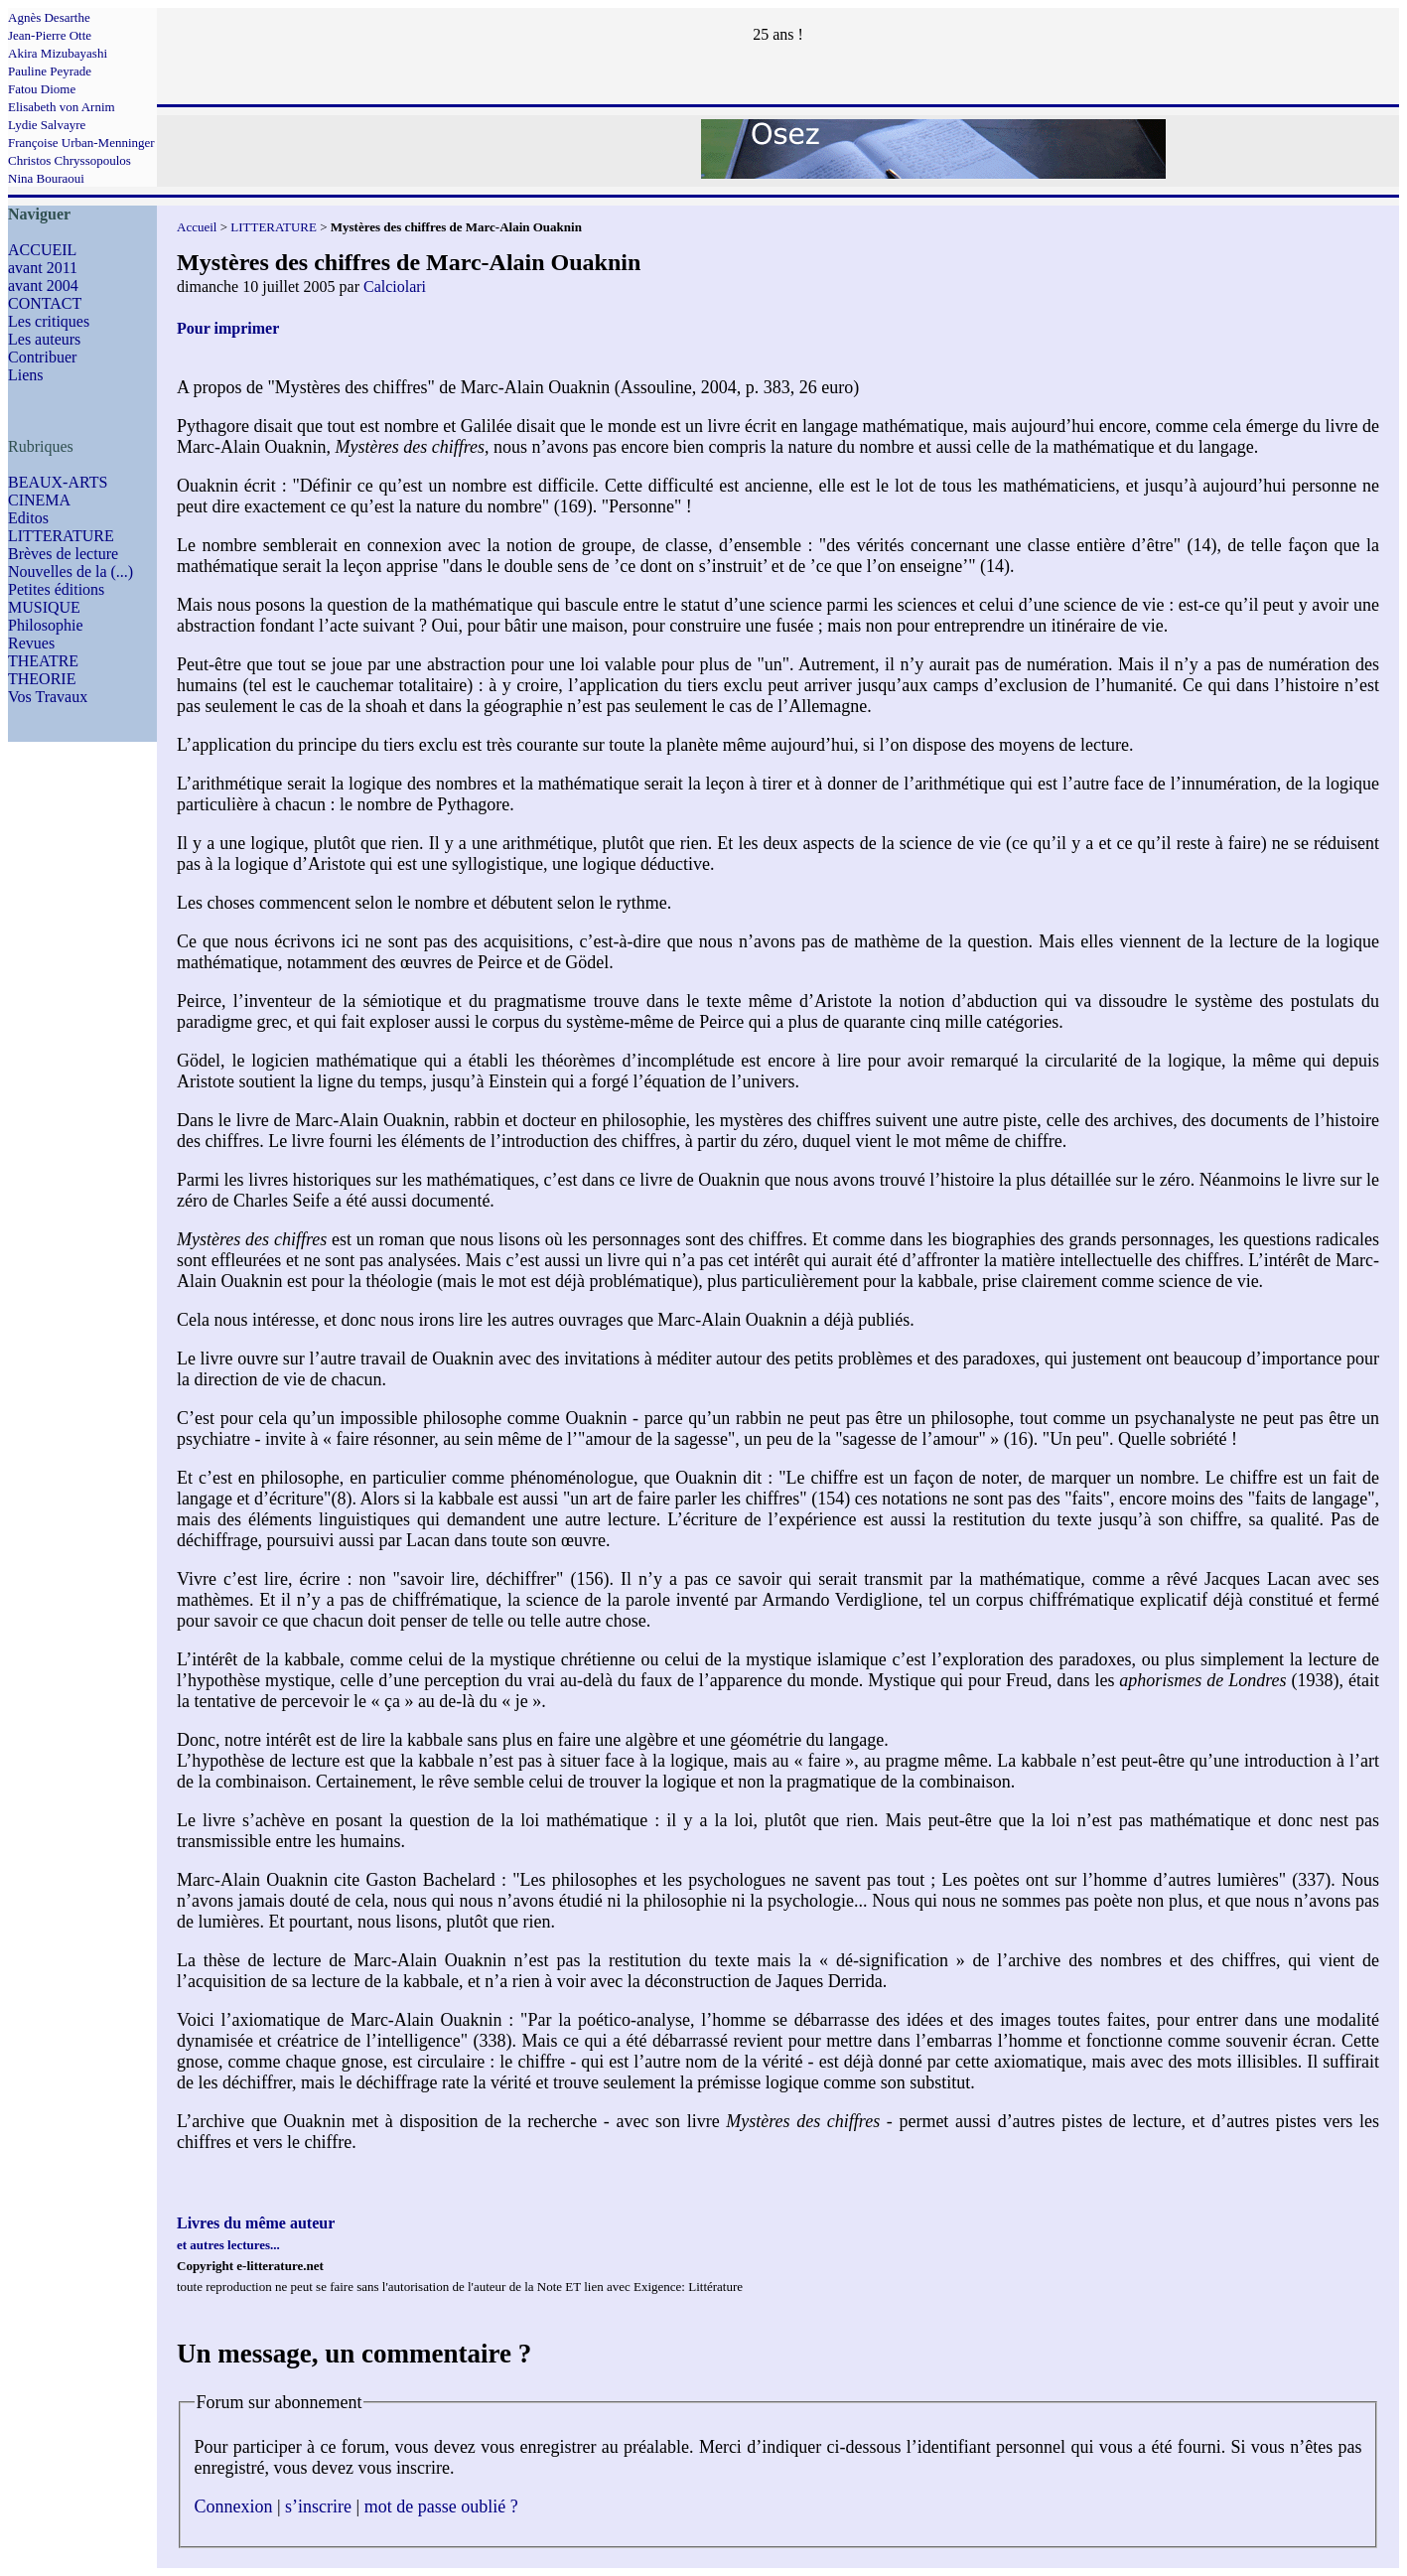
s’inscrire (318, 2506)
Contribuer (42, 357)
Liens (26, 374)
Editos (28, 517)
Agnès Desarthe (49, 17)
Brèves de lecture (63, 553)
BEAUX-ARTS (57, 482)
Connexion (234, 2506)
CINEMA (39, 500)
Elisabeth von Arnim (61, 106)
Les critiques (48, 321)
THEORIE (41, 678)
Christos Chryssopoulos (69, 160)
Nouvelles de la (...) (70, 571)
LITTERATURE (61, 535)
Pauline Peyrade (49, 71)
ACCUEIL (42, 249)
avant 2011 (42, 267)
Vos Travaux (47, 696)
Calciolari (394, 286)
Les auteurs (44, 339)
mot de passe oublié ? (441, 2506)
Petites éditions (56, 589)
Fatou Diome (41, 88)
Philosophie (45, 625)
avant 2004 (43, 285)
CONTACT (44, 303)
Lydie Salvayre (46, 124)
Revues (31, 643)
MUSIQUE (44, 607)
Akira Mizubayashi (57, 53)
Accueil (196, 226)
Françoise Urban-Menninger (81, 142)
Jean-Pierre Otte (49, 35)
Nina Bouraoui (46, 178)
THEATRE (43, 660)
